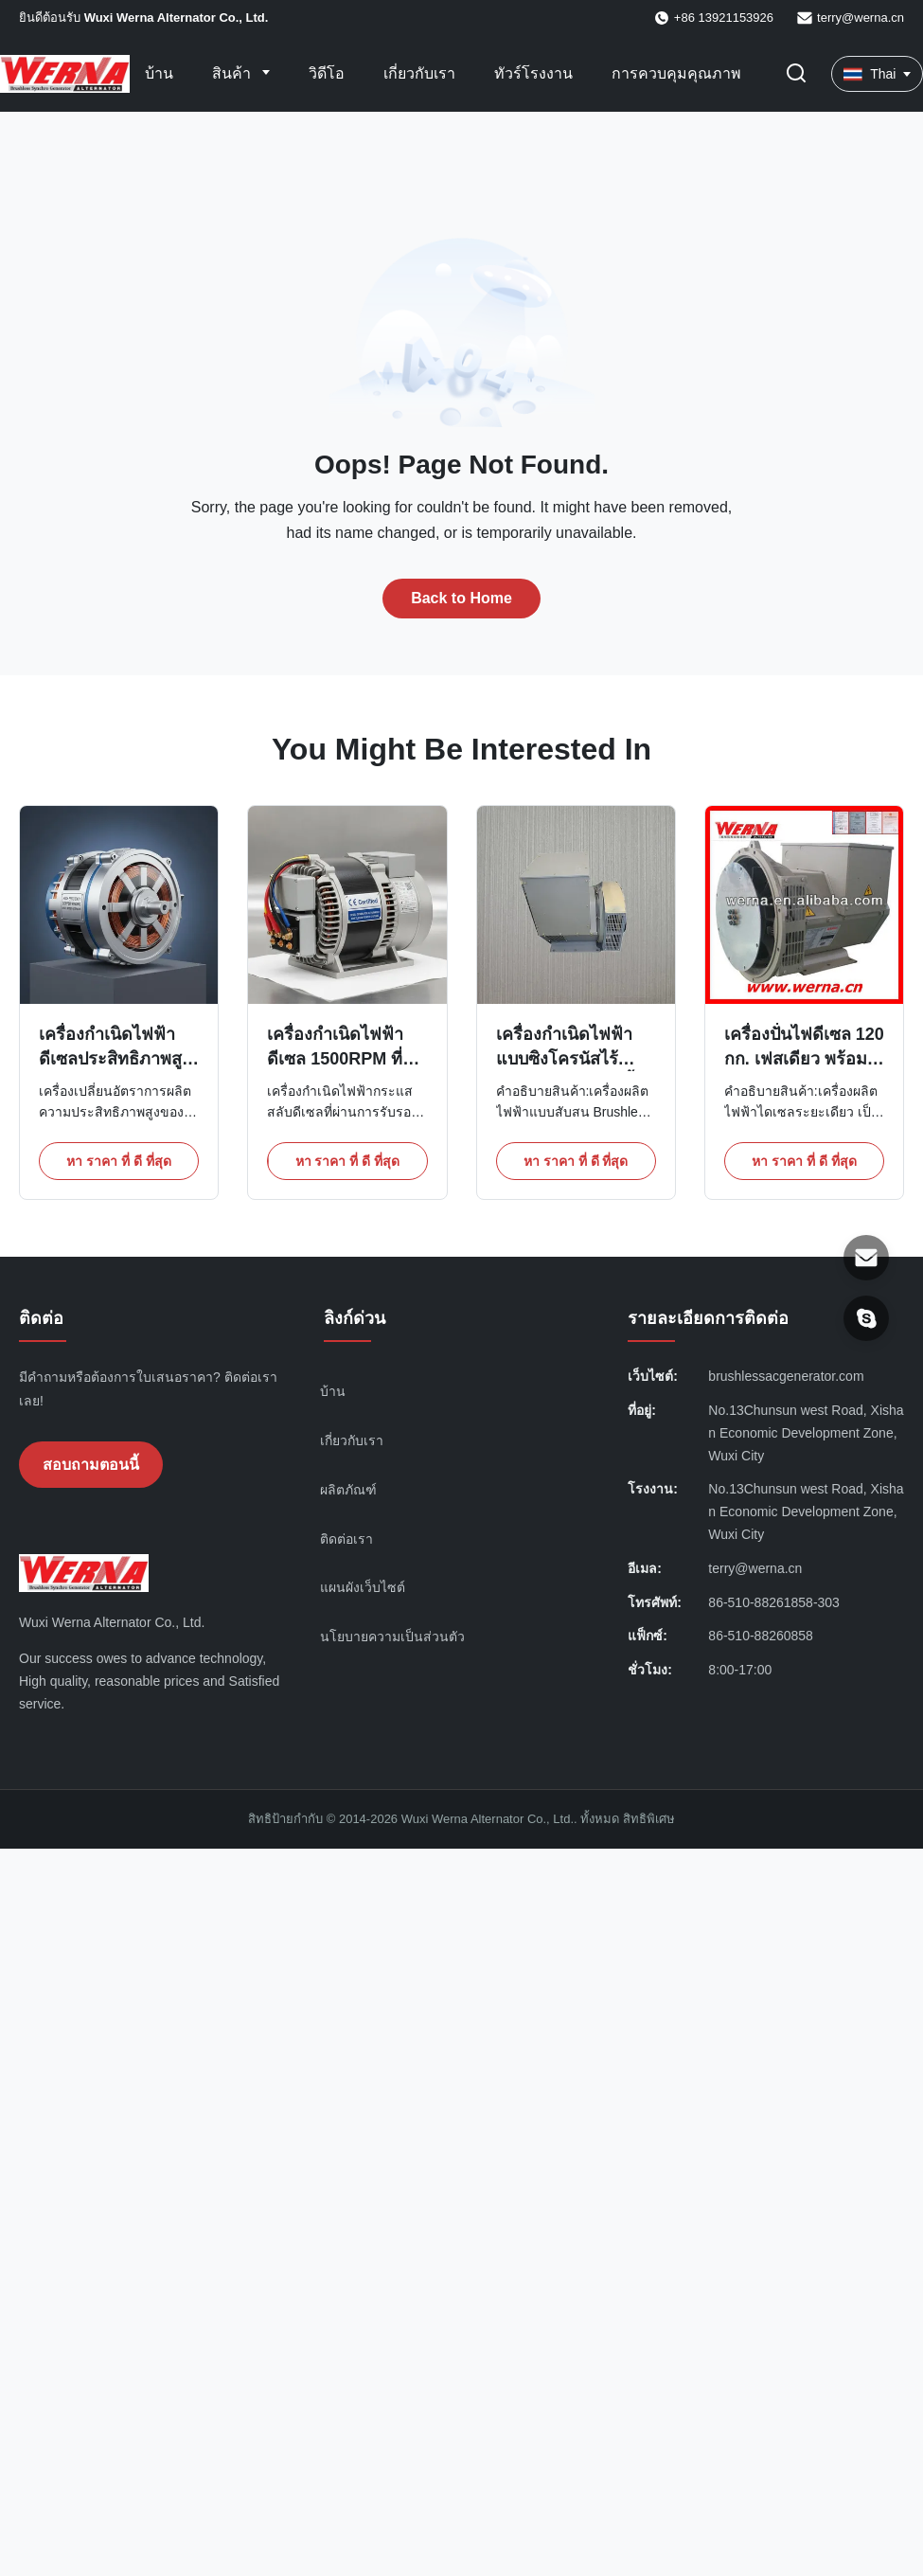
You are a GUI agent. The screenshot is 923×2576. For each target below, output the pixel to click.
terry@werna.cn (860, 17)
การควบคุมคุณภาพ (676, 73)
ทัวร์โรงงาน (533, 73)
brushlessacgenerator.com (785, 1376)
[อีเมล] (866, 1257)
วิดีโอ (327, 73)
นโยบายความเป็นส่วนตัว (392, 1636)
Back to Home (461, 598)
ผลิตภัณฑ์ (348, 1489)
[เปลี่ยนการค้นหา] (796, 74)
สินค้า (233, 73)
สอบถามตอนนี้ (91, 1465)
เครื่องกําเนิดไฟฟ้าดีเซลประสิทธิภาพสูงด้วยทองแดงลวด (114, 1058)
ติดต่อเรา (346, 1539)
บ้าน (159, 73)
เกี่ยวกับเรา (419, 73)
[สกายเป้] (866, 1318)
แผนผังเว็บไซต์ (362, 1587)
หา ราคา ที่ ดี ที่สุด (118, 1161)
